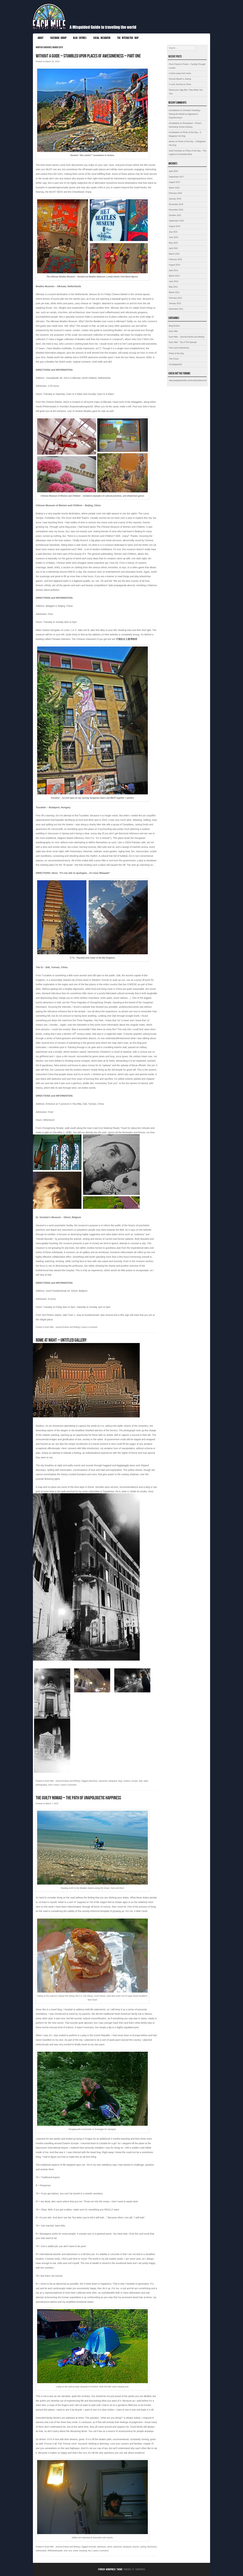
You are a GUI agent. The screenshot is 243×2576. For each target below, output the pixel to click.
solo (66, 2550)
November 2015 (176, 210)
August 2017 (174, 182)
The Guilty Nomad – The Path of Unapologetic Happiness (78, 1797)
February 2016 (175, 193)
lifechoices (152, 2547)
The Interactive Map (128, 38)
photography (41, 1785)
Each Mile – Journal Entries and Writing (186, 337)
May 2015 (173, 243)
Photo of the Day (176, 353)
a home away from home (180, 73)
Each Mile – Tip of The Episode (183, 342)
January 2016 (175, 199)
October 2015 (175, 215)
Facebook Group (58, 38)
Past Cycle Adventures (179, 348)
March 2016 (174, 188)
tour (70, 2550)
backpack (113, 1781)
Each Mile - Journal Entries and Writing (62, 1327)
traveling (83, 2550)
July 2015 (173, 232)
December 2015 (176, 204)
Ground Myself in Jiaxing (180, 79)
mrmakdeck (174, 110)
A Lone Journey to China (180, 84)
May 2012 (173, 287)
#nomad (92, 2547)
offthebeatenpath (55, 2550)
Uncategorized (175, 364)
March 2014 (174, 276)
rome (50, 1785)
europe (134, 1781)
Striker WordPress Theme (110, 2569)
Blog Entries (79, 38)
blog (120, 1781)
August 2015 (174, 226)
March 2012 (174, 292)
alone (109, 2547)
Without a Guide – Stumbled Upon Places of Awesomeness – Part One (88, 55)
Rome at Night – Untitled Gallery (61, 1340)
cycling (143, 2547)
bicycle (136, 2547)
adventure (93, 1781)
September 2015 (176, 221)
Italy (140, 1781)
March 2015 (174, 254)
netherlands (41, 2550)
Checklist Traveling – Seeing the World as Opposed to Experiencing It (185, 114)
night (145, 1781)
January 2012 (175, 303)
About (40, 38)
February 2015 (175, 259)
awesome (103, 1781)
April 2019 (173, 171)
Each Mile (173, 331)
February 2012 (175, 298)
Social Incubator (101, 38)
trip (89, 2550)
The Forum (174, 359)
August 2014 (174, 265)
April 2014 (173, 270)
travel (56, 1785)
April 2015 (173, 248)
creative (126, 1781)
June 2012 (173, 281)
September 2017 (176, 177)
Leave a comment (89, 1327)
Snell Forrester (175, 151)
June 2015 (173, 237)
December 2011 (176, 309)
